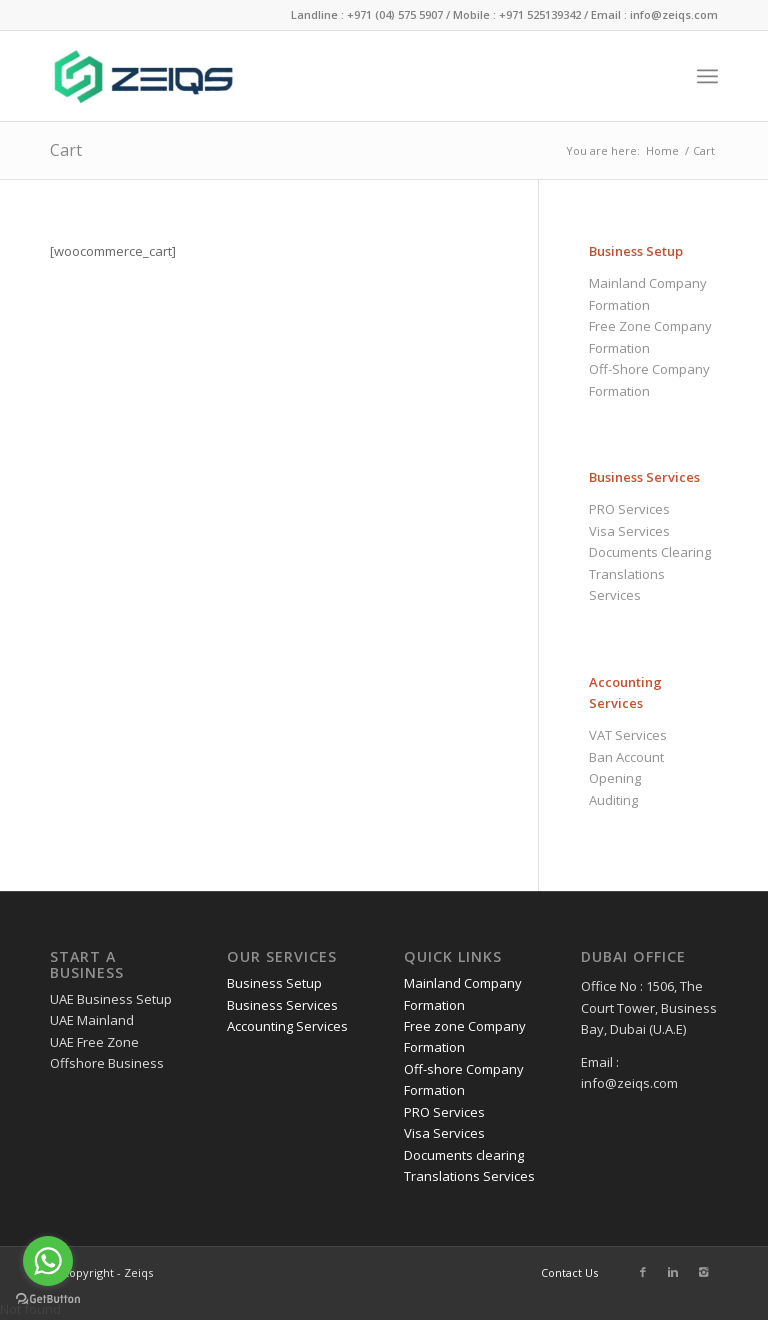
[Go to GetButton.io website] (48, 1299)
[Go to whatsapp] (48, 1261)
